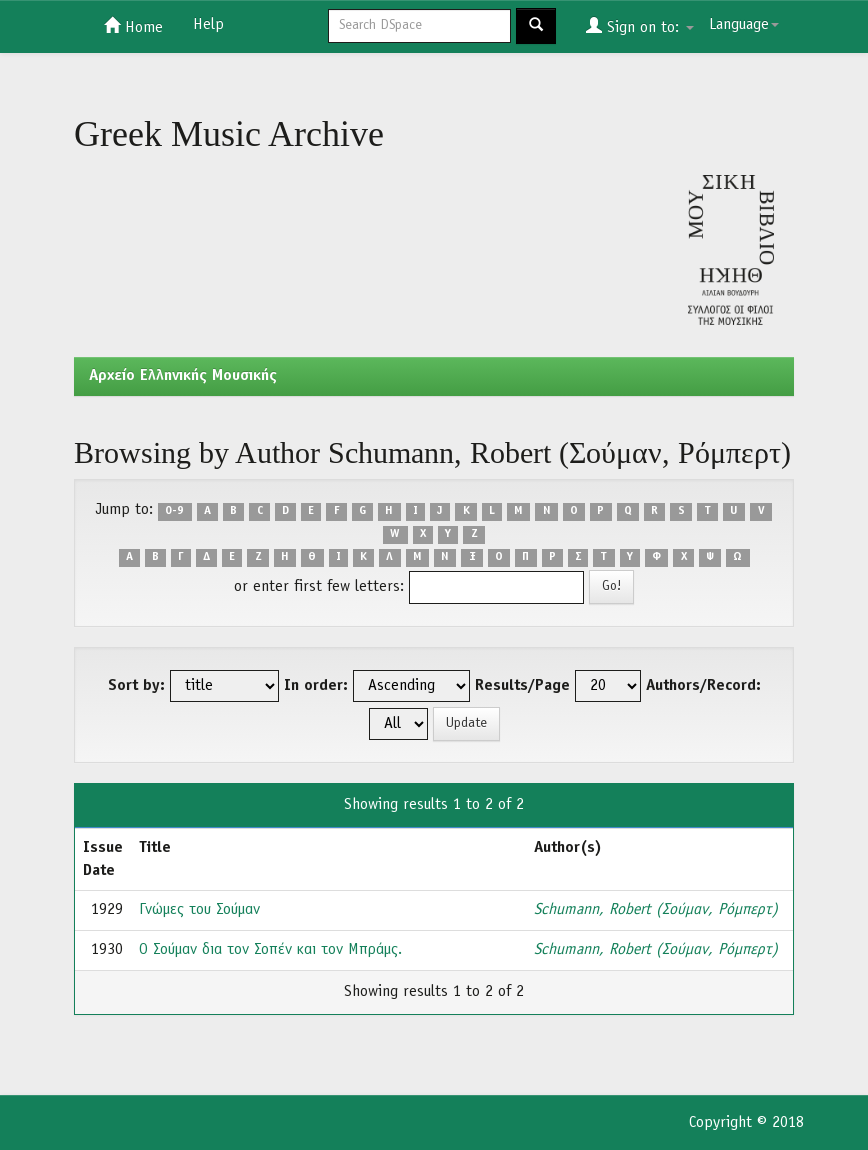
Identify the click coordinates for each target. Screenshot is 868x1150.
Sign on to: (640, 26)
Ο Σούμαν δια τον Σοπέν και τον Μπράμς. (270, 950)
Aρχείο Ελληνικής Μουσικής (183, 376)
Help (208, 25)
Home (133, 26)
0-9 (174, 511)
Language (744, 25)
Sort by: (136, 686)
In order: (316, 686)
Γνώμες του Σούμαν (199, 910)
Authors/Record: (703, 686)
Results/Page (522, 686)
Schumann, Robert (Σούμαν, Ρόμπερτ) (656, 910)
